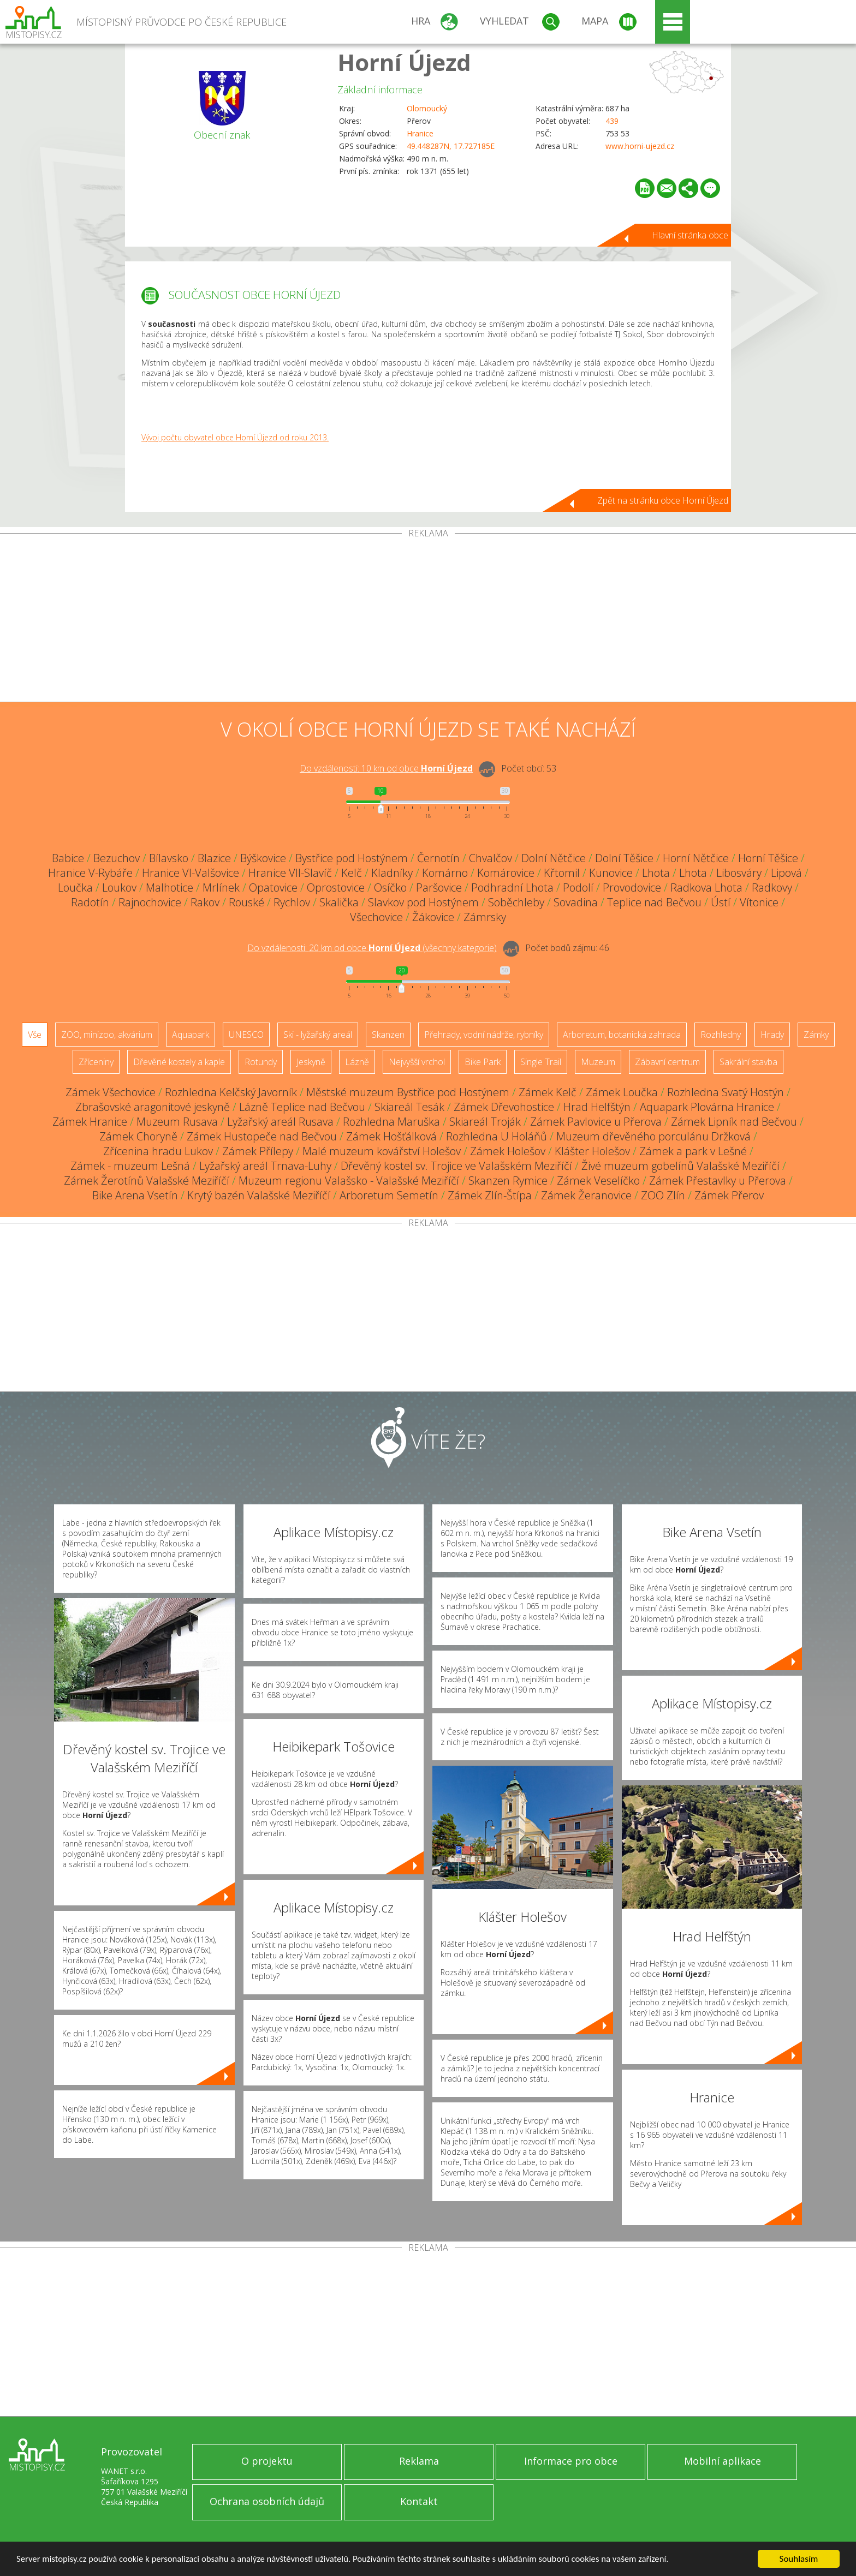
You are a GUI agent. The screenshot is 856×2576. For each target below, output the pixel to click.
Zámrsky (484, 917)
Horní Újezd (404, 61)
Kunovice (611, 872)
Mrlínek (221, 887)
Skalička (339, 902)
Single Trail (540, 1062)
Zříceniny (96, 1062)
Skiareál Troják (485, 1121)
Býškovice (263, 858)
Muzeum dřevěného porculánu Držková (653, 1136)
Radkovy (772, 887)
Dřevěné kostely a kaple (179, 1062)
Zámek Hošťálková (391, 1136)
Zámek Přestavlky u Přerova (717, 1180)
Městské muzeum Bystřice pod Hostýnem (407, 1092)
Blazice (214, 858)
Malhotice (169, 887)
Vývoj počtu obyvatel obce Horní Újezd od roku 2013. (235, 437)
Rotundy (261, 1062)
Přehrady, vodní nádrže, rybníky (483, 1035)
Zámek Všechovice (111, 1092)
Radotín (90, 902)
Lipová (786, 872)
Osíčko (390, 887)
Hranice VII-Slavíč (290, 872)
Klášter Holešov (592, 1151)
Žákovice (433, 917)
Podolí (578, 887)
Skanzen (388, 1035)
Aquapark (190, 1035)
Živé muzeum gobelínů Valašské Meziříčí (680, 1165)
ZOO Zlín (663, 1195)
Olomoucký (427, 108)
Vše (34, 1035)
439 (612, 121)
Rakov (205, 902)
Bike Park (483, 1062)
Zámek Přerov (729, 1195)
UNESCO (246, 1035)
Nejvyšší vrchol (417, 1062)
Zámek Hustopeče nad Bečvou (262, 1136)
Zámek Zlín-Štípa (490, 1195)
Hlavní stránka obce (690, 235)
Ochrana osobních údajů (267, 2501)
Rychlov (292, 902)
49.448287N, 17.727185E (451, 146)
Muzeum (598, 1062)
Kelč (351, 872)
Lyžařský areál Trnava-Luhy (265, 1165)
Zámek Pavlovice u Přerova (596, 1121)
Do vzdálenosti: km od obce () (372, 948)
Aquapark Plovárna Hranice (707, 1106)
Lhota (656, 872)
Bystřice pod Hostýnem (351, 858)
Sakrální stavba (748, 1062)
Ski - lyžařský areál (317, 1035)
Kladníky (392, 872)
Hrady (772, 1035)
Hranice (420, 133)
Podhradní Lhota (512, 887)
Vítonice (759, 902)
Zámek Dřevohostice (504, 1106)
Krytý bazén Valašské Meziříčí (258, 1195)
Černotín (438, 858)
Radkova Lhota (706, 887)
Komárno (445, 872)
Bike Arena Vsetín (135, 1195)
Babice (68, 858)
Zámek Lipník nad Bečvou (734, 1121)
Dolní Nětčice (553, 858)
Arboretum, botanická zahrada (622, 1035)
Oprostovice (336, 887)
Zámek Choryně (138, 1136)
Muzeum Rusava (177, 1121)
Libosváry (739, 872)
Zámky (816, 1035)
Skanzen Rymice (508, 1180)
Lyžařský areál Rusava (280, 1121)
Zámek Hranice (89, 1121)
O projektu (267, 2460)
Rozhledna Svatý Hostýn (725, 1092)
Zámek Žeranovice (586, 1195)
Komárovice (505, 872)
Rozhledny (720, 1035)
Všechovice (376, 917)
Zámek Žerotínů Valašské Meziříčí (146, 1180)
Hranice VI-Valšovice (190, 872)
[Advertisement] (428, 619)
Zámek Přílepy (257, 1151)
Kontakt (419, 2501)
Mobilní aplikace (722, 2460)
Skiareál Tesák (409, 1106)
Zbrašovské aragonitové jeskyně (152, 1106)
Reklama (419, 2460)
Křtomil (562, 872)
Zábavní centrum (667, 1062)
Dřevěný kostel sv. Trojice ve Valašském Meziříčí (456, 1165)
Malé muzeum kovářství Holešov (381, 1151)
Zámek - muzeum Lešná (130, 1165)
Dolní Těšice (624, 858)
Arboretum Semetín (389, 1195)
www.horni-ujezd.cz (639, 146)
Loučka (75, 887)
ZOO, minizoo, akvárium (106, 1035)
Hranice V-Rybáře (90, 872)
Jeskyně (310, 1062)
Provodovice (632, 887)
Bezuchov (116, 858)
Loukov (119, 887)
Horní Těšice (768, 858)
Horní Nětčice (696, 858)
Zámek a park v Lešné (693, 1151)
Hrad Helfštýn (597, 1106)
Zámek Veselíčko (598, 1180)
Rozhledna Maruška (391, 1121)
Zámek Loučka (622, 1092)
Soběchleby (516, 902)
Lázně (357, 1062)
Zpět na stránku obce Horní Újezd (662, 500)
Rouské (246, 902)
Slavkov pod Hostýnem (423, 902)
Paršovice (439, 887)
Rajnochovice (149, 902)
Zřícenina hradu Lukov (158, 1151)
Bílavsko (168, 858)
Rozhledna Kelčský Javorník (231, 1092)
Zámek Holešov (507, 1151)
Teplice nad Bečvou (654, 902)
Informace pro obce (570, 2460)
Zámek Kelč (547, 1092)
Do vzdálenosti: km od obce (386, 768)
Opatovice (273, 887)
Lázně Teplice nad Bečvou (302, 1106)
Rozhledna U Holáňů (496, 1136)
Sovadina (576, 902)
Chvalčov (490, 858)
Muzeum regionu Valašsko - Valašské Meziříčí (349, 1180)
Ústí (720, 902)
